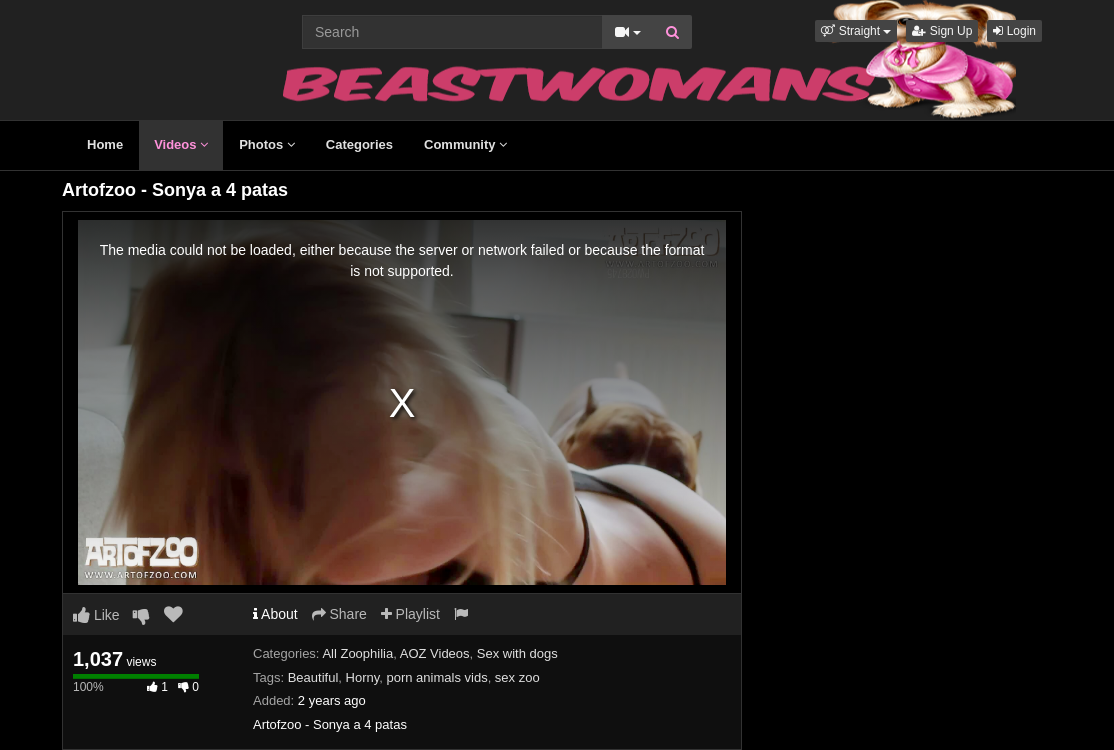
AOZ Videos (435, 653)
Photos (267, 144)
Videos (181, 144)
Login (1014, 31)
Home (105, 144)
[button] (856, 31)
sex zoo (517, 677)
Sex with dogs (517, 653)
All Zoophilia (357, 653)
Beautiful (313, 677)
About (275, 614)
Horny (363, 677)
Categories (359, 144)
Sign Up (942, 31)
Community (465, 144)
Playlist (410, 614)
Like (96, 615)
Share (339, 614)
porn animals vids (436, 677)
